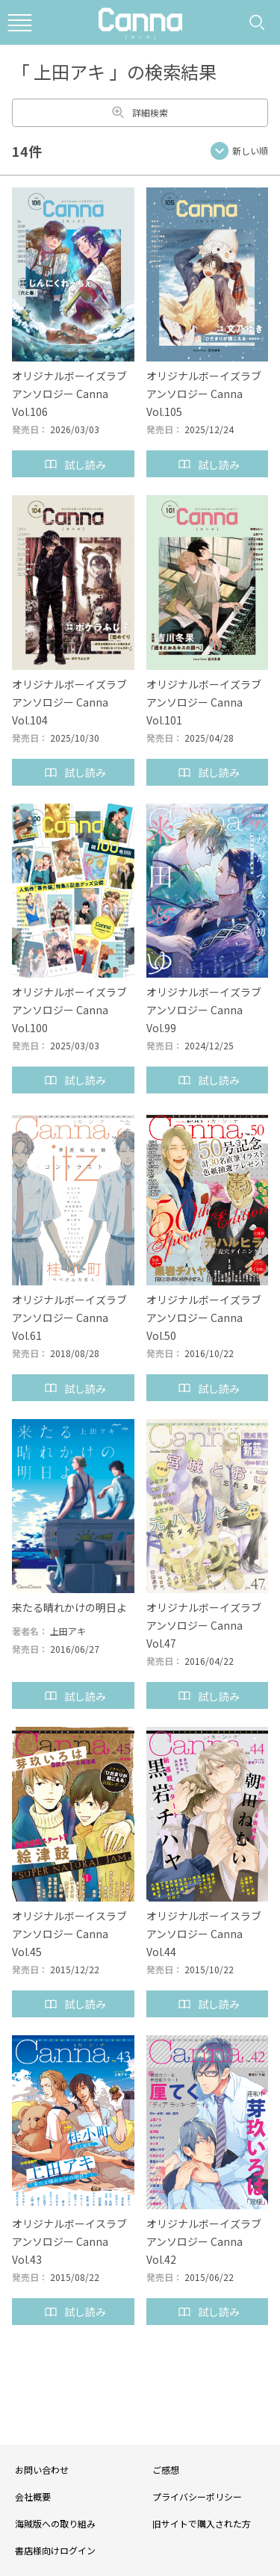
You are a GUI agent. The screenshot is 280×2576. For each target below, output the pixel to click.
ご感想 (165, 2469)
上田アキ (68, 1630)
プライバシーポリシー (197, 2496)
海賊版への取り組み (55, 2523)
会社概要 (33, 2496)
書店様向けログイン (55, 2550)
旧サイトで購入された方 (201, 2523)
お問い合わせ (42, 2469)
